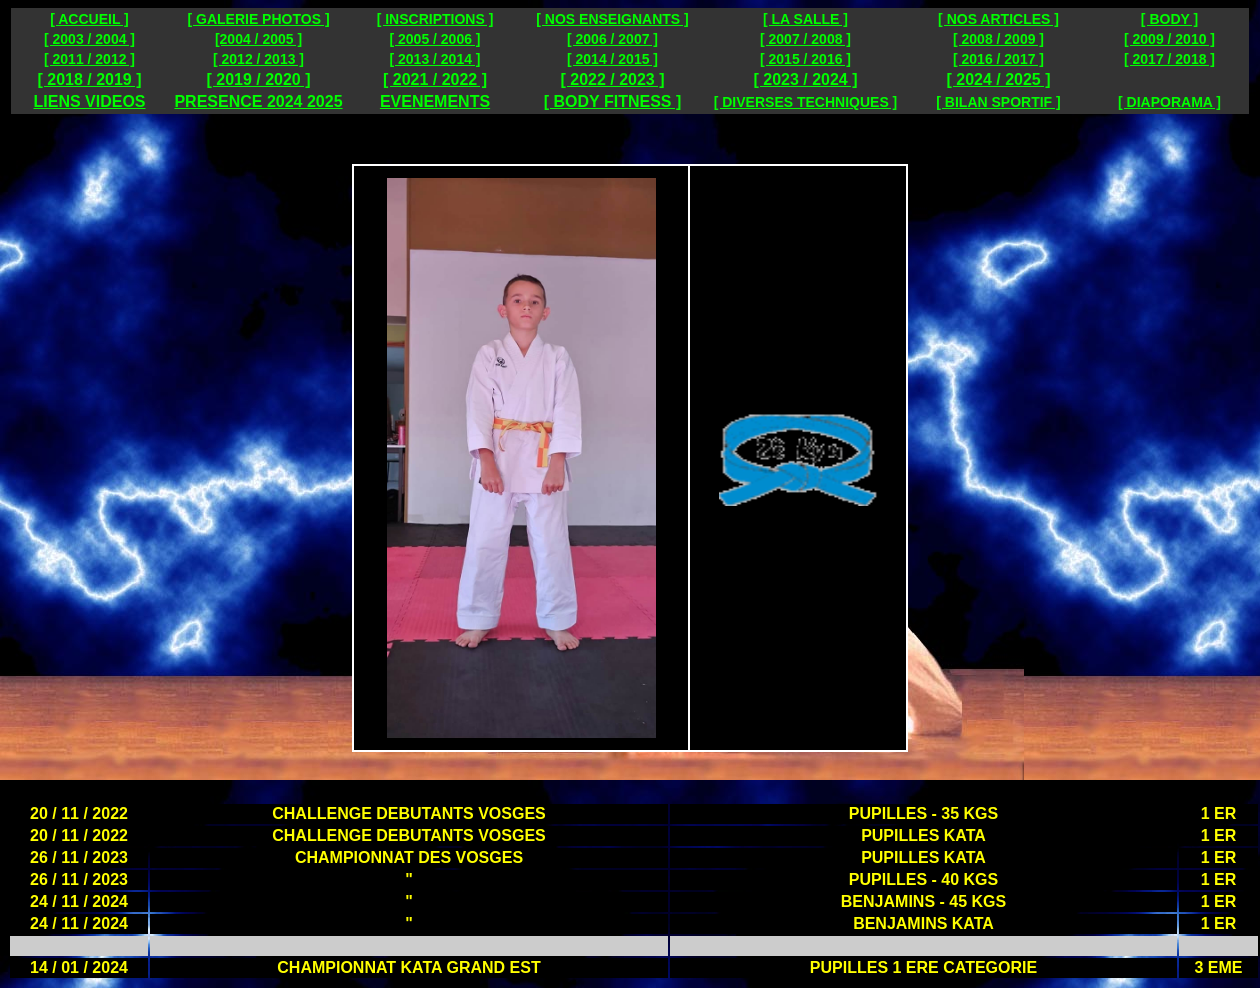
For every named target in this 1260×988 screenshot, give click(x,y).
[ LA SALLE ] (805, 19)
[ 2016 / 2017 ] (998, 59)
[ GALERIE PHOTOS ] (258, 19)
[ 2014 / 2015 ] (612, 59)
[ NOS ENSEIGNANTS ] (612, 19)
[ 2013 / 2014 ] (434, 59)
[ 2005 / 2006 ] (434, 39)
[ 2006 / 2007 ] (612, 39)
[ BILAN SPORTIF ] (998, 102)
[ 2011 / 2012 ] (89, 59)
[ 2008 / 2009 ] (998, 39)
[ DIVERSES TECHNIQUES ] (806, 102)
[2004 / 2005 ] (258, 39)
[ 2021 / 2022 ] (435, 79)
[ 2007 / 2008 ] (805, 39)
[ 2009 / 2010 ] (1169, 39)
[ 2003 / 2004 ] (89, 39)
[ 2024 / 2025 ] (998, 79)
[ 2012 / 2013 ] (258, 59)
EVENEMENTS (435, 101)
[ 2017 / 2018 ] (1169, 59)
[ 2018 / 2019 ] (89, 79)
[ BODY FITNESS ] (613, 101)
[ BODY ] (1169, 19)
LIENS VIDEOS (89, 101)
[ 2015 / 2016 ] (805, 59)
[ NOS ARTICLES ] (998, 19)
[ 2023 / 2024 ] (805, 79)
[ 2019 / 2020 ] (258, 79)
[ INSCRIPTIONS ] (435, 19)
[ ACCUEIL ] (89, 19)
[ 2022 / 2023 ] (612, 79)
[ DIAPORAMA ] (1169, 102)
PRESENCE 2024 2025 (258, 101)
